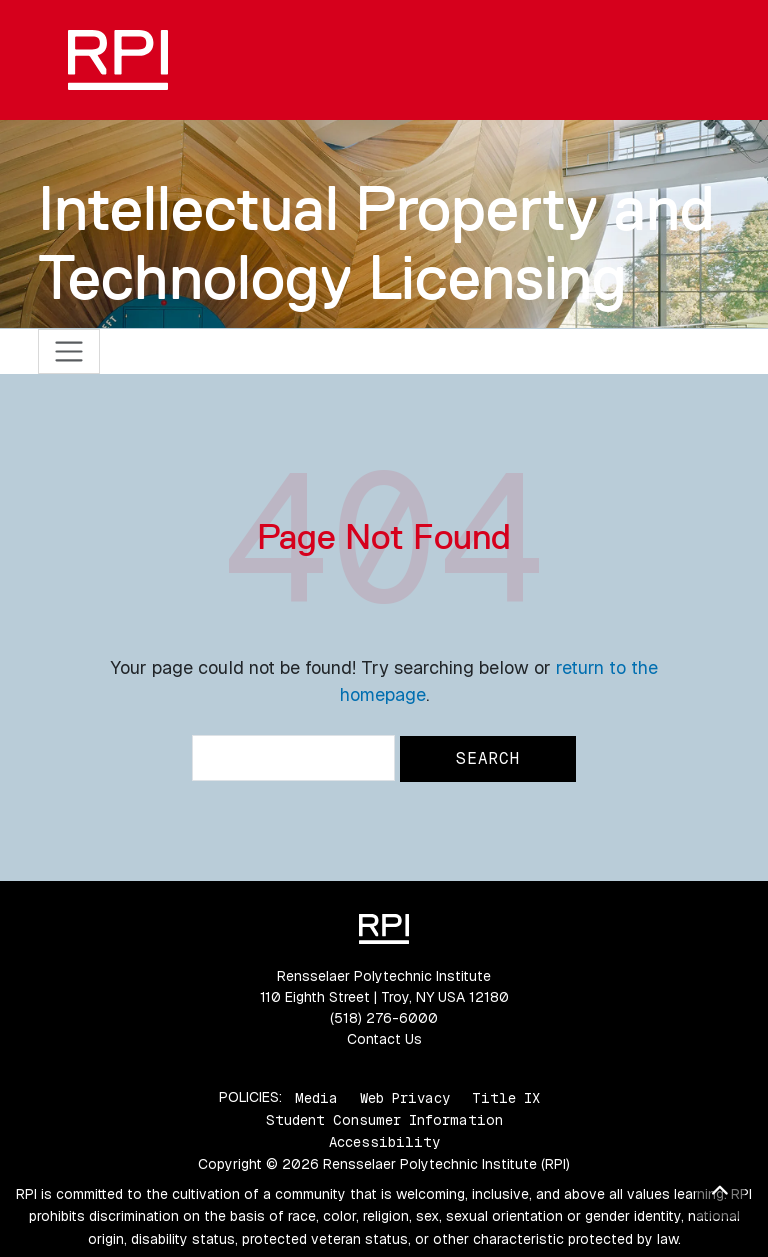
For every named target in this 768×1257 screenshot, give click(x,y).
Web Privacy (405, 1097)
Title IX (506, 1097)
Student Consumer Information (384, 1120)
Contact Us (384, 1039)
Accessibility (384, 1142)
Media (316, 1097)
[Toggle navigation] (69, 351)
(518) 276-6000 (384, 1018)
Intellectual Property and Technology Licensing (376, 242)
